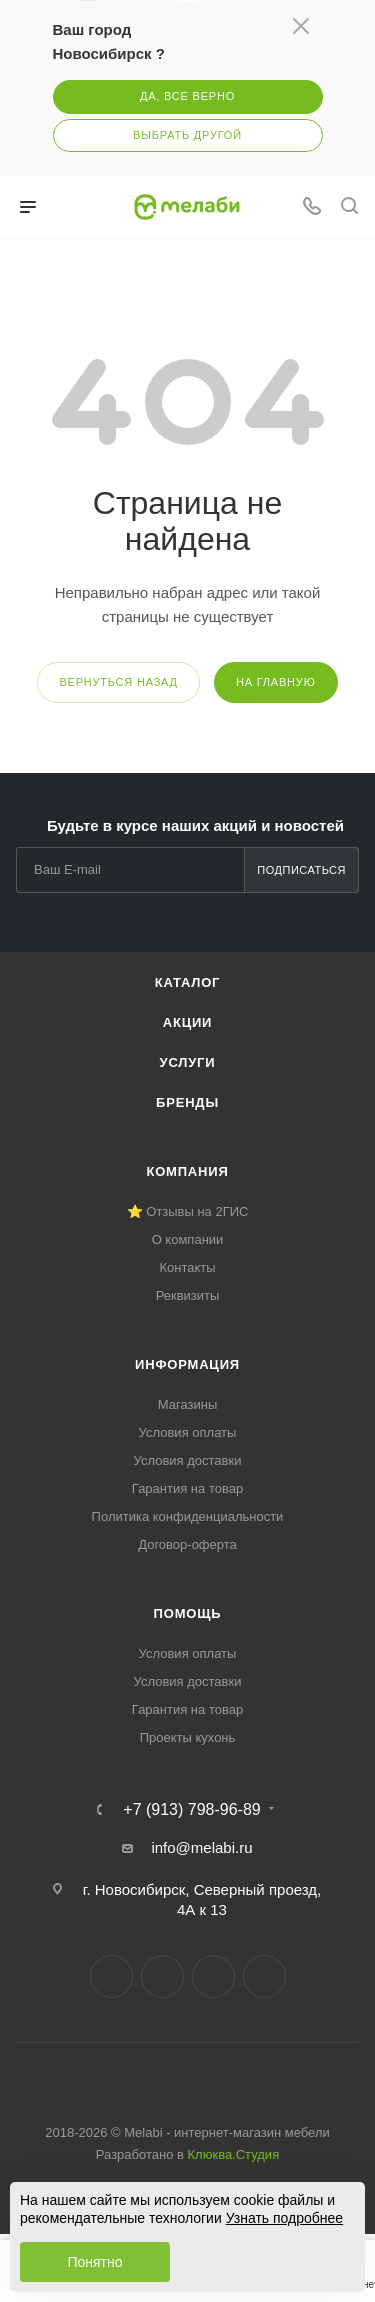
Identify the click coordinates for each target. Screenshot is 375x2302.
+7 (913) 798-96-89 (191, 1810)
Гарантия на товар (187, 1488)
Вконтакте (111, 1976)
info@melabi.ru (201, 1847)
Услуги (188, 1062)
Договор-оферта (187, 1544)
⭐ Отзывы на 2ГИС (188, 1211)
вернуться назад (118, 682)
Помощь (188, 1613)
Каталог (188, 982)
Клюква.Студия (234, 2154)
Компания (187, 1171)
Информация (187, 1364)
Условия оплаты (188, 1432)
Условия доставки (188, 1460)
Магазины (188, 1404)
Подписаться (301, 870)
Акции (188, 1022)
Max (264, 1976)
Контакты (187, 1267)
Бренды (187, 1102)
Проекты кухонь (188, 1737)
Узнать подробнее (284, 2218)
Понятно (94, 2262)
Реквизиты (188, 1295)
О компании (188, 1239)
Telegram (162, 1976)
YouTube (213, 1976)
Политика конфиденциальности (188, 1516)
